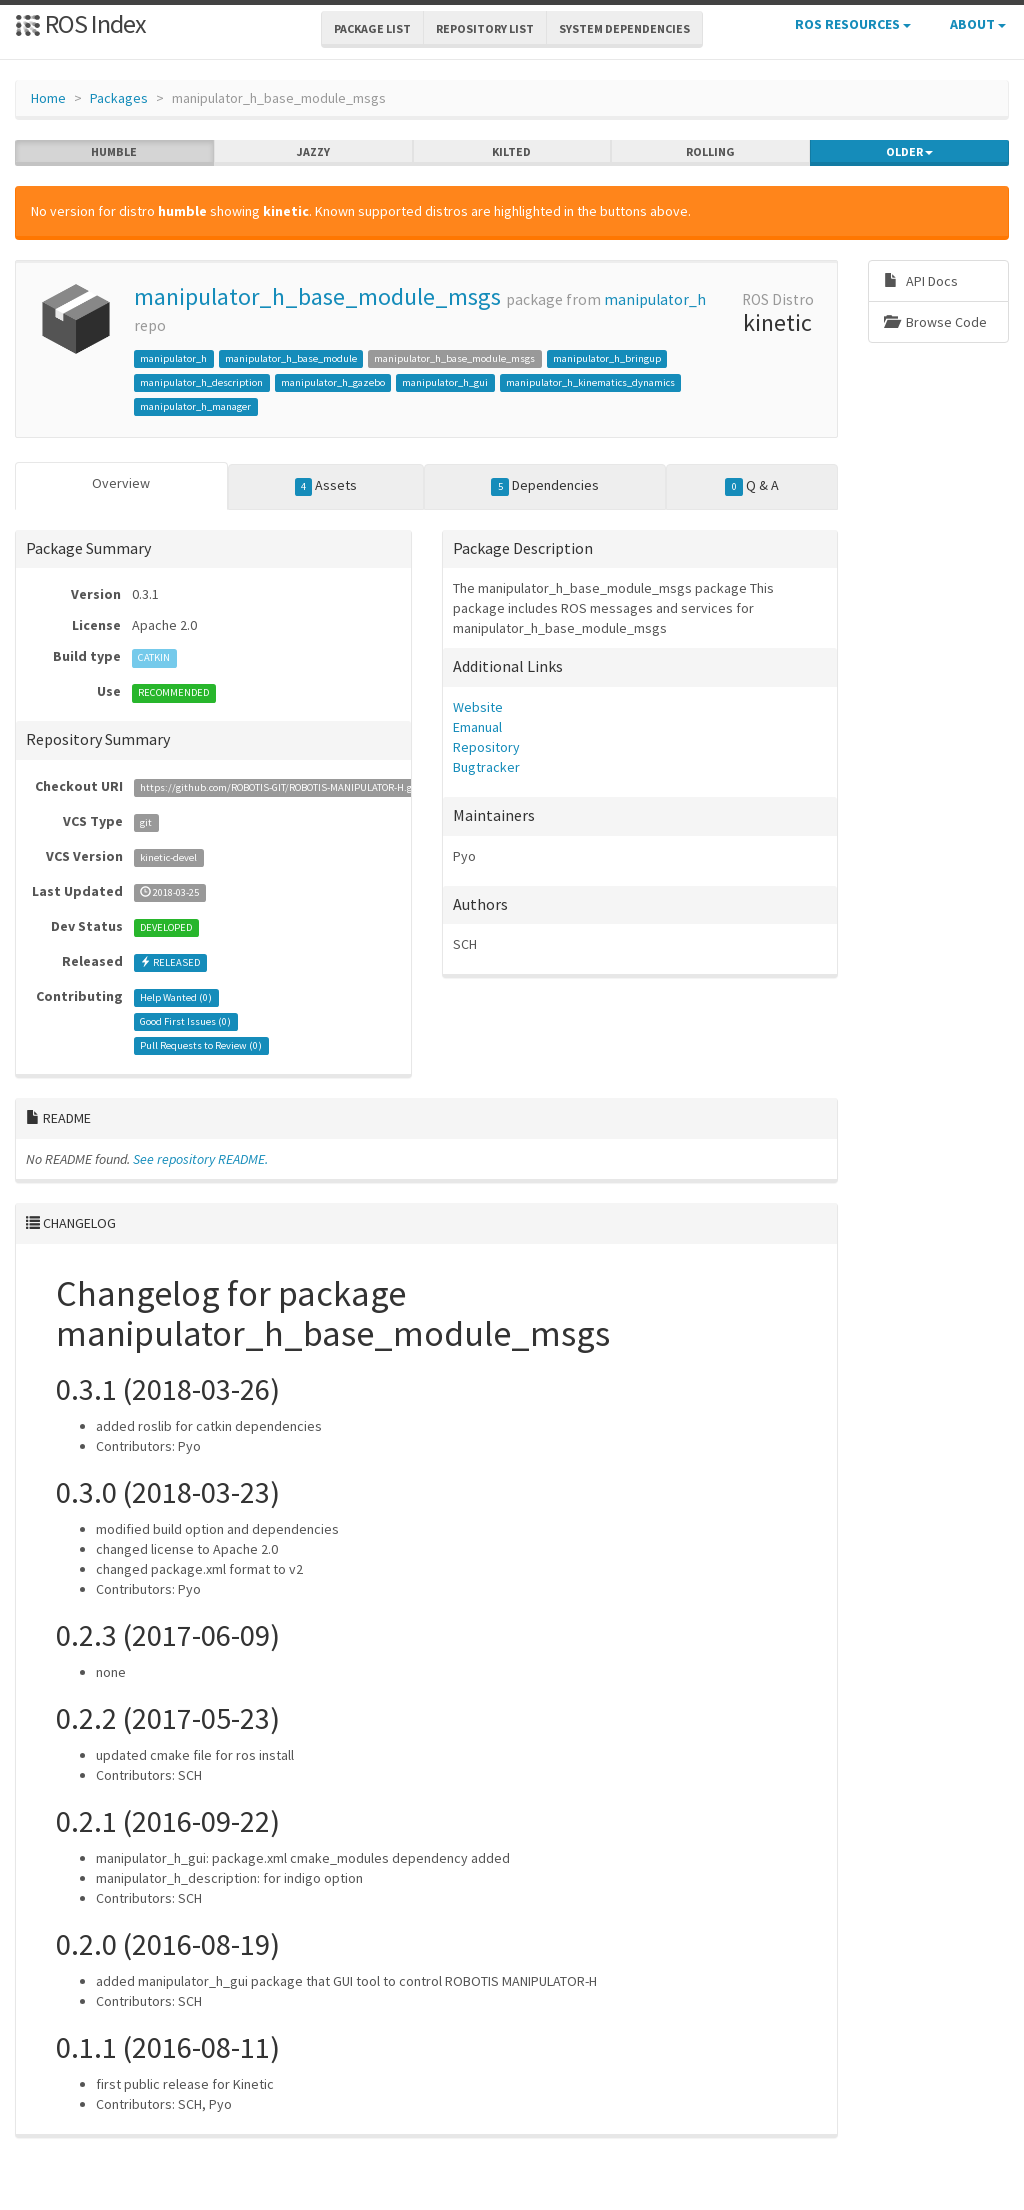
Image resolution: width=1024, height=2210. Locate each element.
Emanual (477, 727)
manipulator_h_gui (445, 382)
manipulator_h (655, 299)
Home (48, 98)
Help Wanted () (176, 997)
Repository (486, 747)
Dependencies (545, 486)
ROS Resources (853, 24)
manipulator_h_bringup (607, 358)
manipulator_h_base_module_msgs (317, 296)
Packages (119, 98)
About (978, 24)
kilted (511, 152)
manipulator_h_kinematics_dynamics (590, 382)
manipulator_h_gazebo (333, 382)
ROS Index (80, 23)
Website (478, 707)
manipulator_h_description (201, 382)
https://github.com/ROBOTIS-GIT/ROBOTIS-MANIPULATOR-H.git (279, 787)
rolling (710, 152)
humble (114, 152)
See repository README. (200, 1159)
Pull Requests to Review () (201, 1045)
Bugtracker (486, 767)
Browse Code (935, 322)
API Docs (921, 281)
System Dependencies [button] (624, 28)
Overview (121, 483)
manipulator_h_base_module (291, 358)
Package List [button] (372, 28)
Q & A (752, 486)
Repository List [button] (485, 28)
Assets (326, 486)
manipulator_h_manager (195, 406)
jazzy (313, 152)
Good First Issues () (185, 1021)
